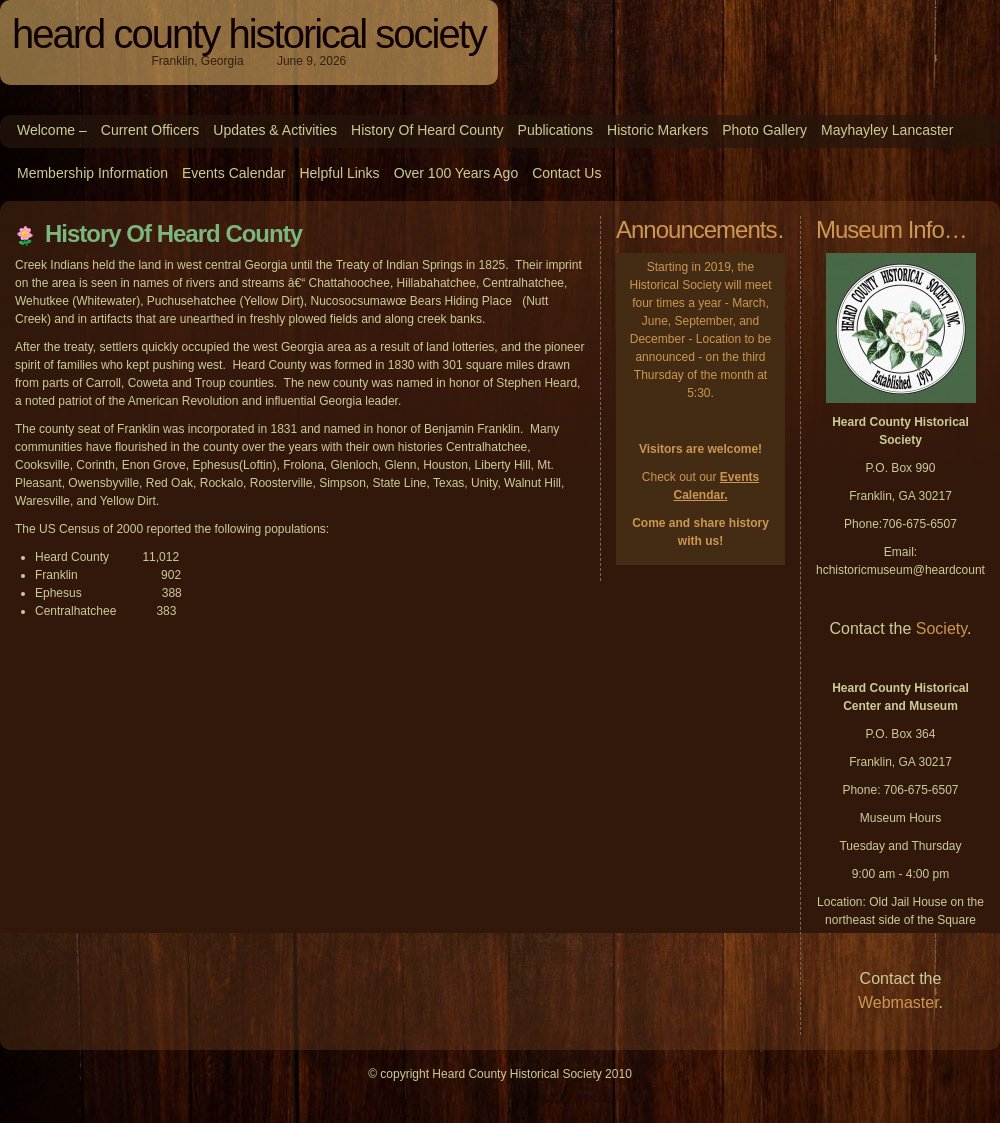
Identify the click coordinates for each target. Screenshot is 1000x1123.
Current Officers (150, 130)
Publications (556, 130)
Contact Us (566, 173)
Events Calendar (234, 173)
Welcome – (52, 130)
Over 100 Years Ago (456, 173)
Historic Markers (657, 130)
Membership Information (92, 173)
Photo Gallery (764, 130)
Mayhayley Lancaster (887, 130)
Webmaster (898, 1002)
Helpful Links (339, 173)
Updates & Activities (275, 130)
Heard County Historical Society (249, 34)
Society (941, 628)
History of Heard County (427, 130)
